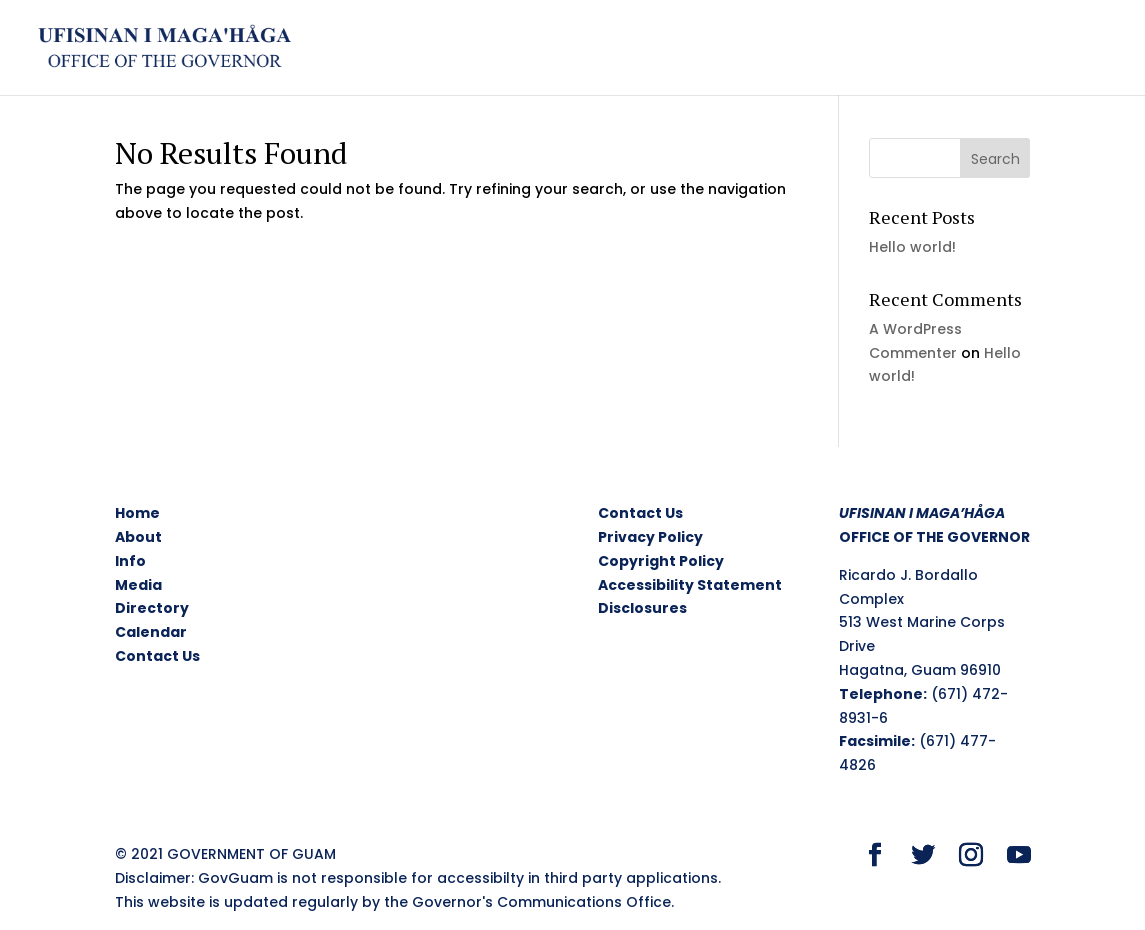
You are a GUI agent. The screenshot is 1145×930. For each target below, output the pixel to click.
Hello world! (912, 247)
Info (130, 561)
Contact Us (157, 656)
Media (138, 585)
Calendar (151, 632)
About (138, 537)
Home (137, 513)
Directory (152, 608)
